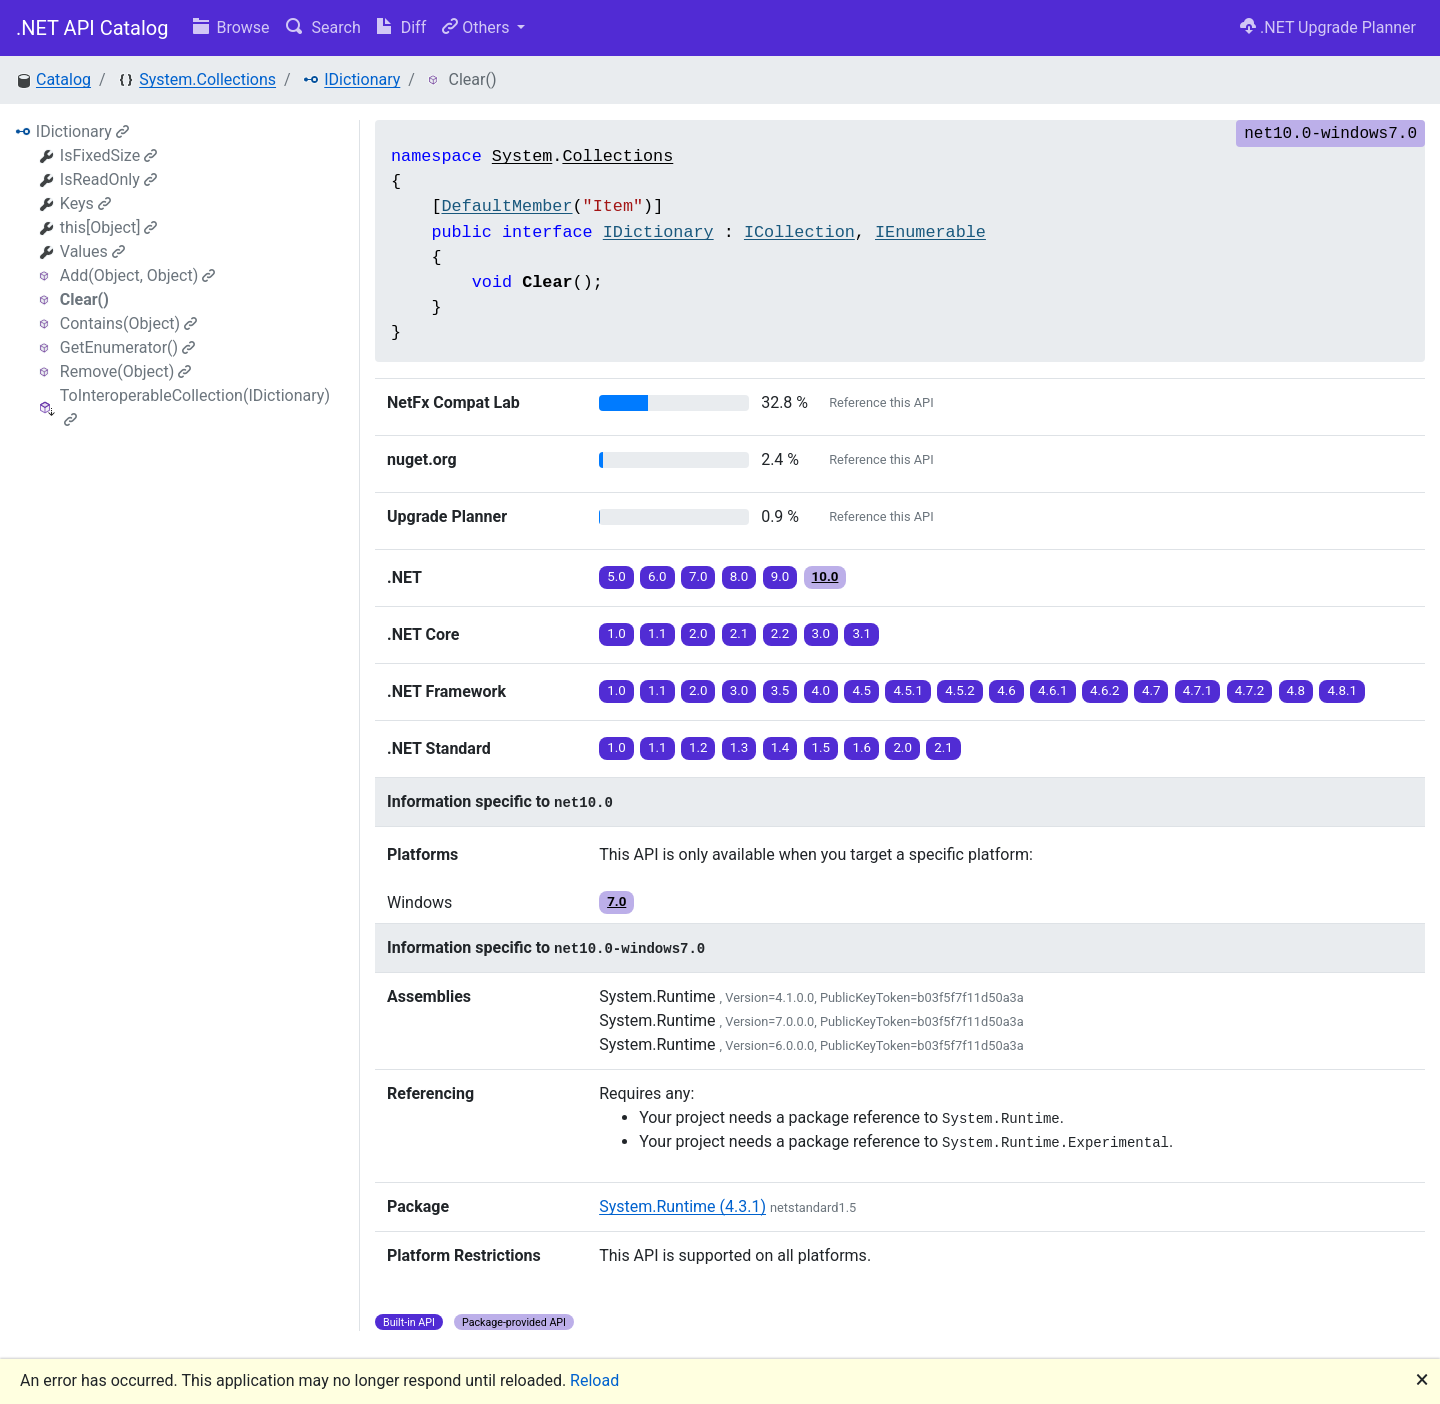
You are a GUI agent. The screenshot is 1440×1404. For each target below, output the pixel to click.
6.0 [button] (657, 576)
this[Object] (109, 227)
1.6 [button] (861, 747)
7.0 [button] (698, 576)
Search (323, 27)
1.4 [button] (780, 747)
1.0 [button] (616, 633)
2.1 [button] (739, 633)
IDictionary (362, 79)
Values (92, 251)
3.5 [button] (780, 690)
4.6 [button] (1006, 690)
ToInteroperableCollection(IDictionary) (195, 406)
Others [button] (477, 27)
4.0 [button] (821, 690)
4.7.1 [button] (1198, 690)
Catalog (63, 79)
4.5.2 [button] (960, 690)
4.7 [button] (1151, 690)
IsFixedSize (108, 155)
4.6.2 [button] (1105, 690)
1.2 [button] (698, 747)
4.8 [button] (1296, 690)
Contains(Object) (128, 323)
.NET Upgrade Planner (1328, 27)
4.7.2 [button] (1250, 690)
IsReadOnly (108, 179)
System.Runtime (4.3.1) (682, 1206)
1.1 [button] (657, 633)
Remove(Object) (125, 371)
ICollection (799, 232)
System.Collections (207, 79)
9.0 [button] (780, 576)
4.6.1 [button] (1053, 690)
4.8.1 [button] (1342, 690)
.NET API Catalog (92, 28)
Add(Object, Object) (137, 275)
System (522, 156)
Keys (85, 203)
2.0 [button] (698, 633)
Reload (594, 1380)
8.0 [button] (739, 576)
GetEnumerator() (127, 347)
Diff (401, 27)
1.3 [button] (739, 747)
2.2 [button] (780, 633)
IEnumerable (930, 232)
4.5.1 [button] (908, 690)
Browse (231, 27)
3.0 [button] (821, 633)
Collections (617, 156)
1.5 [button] (821, 747)
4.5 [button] (861, 690)
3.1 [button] (861, 633)
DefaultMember (506, 206)
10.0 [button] (825, 576)
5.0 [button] (616, 576)
